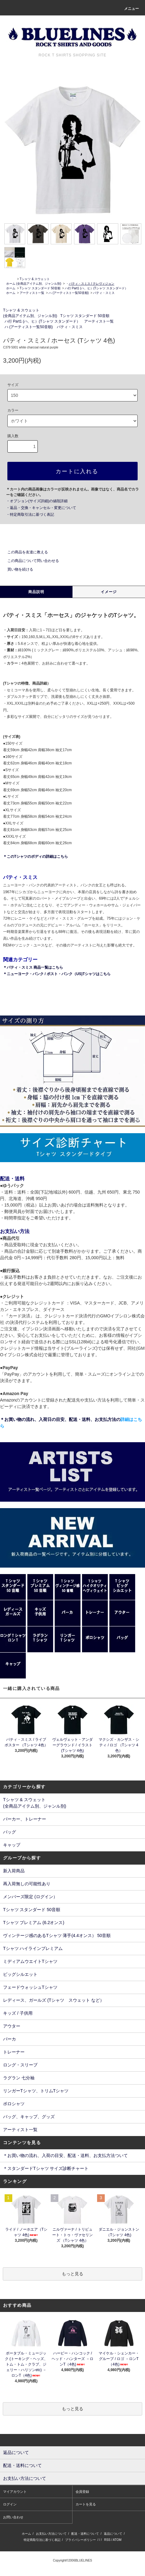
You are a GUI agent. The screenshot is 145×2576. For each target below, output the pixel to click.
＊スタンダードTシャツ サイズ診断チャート (45, 2168)
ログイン (10, 2504)
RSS (107, 2539)
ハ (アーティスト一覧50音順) (69, 293)
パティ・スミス (104, 293)
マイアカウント (15, 2491)
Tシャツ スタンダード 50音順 (40, 288)
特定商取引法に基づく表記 (42, 2539)
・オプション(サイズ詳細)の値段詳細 (37, 501)
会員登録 (82, 2491)
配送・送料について (85, 2533)
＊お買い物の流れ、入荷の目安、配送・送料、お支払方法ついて (65, 2155)
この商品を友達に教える (24, 552)
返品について (113, 2533)
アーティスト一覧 (32, 293)
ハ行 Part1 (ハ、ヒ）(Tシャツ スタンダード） (96, 288)
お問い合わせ (13, 2517)
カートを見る (86, 2504)
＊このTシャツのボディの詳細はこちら (35, 856)
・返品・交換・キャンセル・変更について (41, 508)
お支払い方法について (51, 2533)
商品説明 (36, 592)
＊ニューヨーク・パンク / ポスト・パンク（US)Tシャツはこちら (57, 974)
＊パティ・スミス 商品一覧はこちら (33, 967)
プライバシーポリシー (80, 2539)
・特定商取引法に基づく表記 (30, 514)
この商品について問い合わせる (29, 561)
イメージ (109, 592)
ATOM (117, 2539)
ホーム (10, 283)
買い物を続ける (16, 569)
